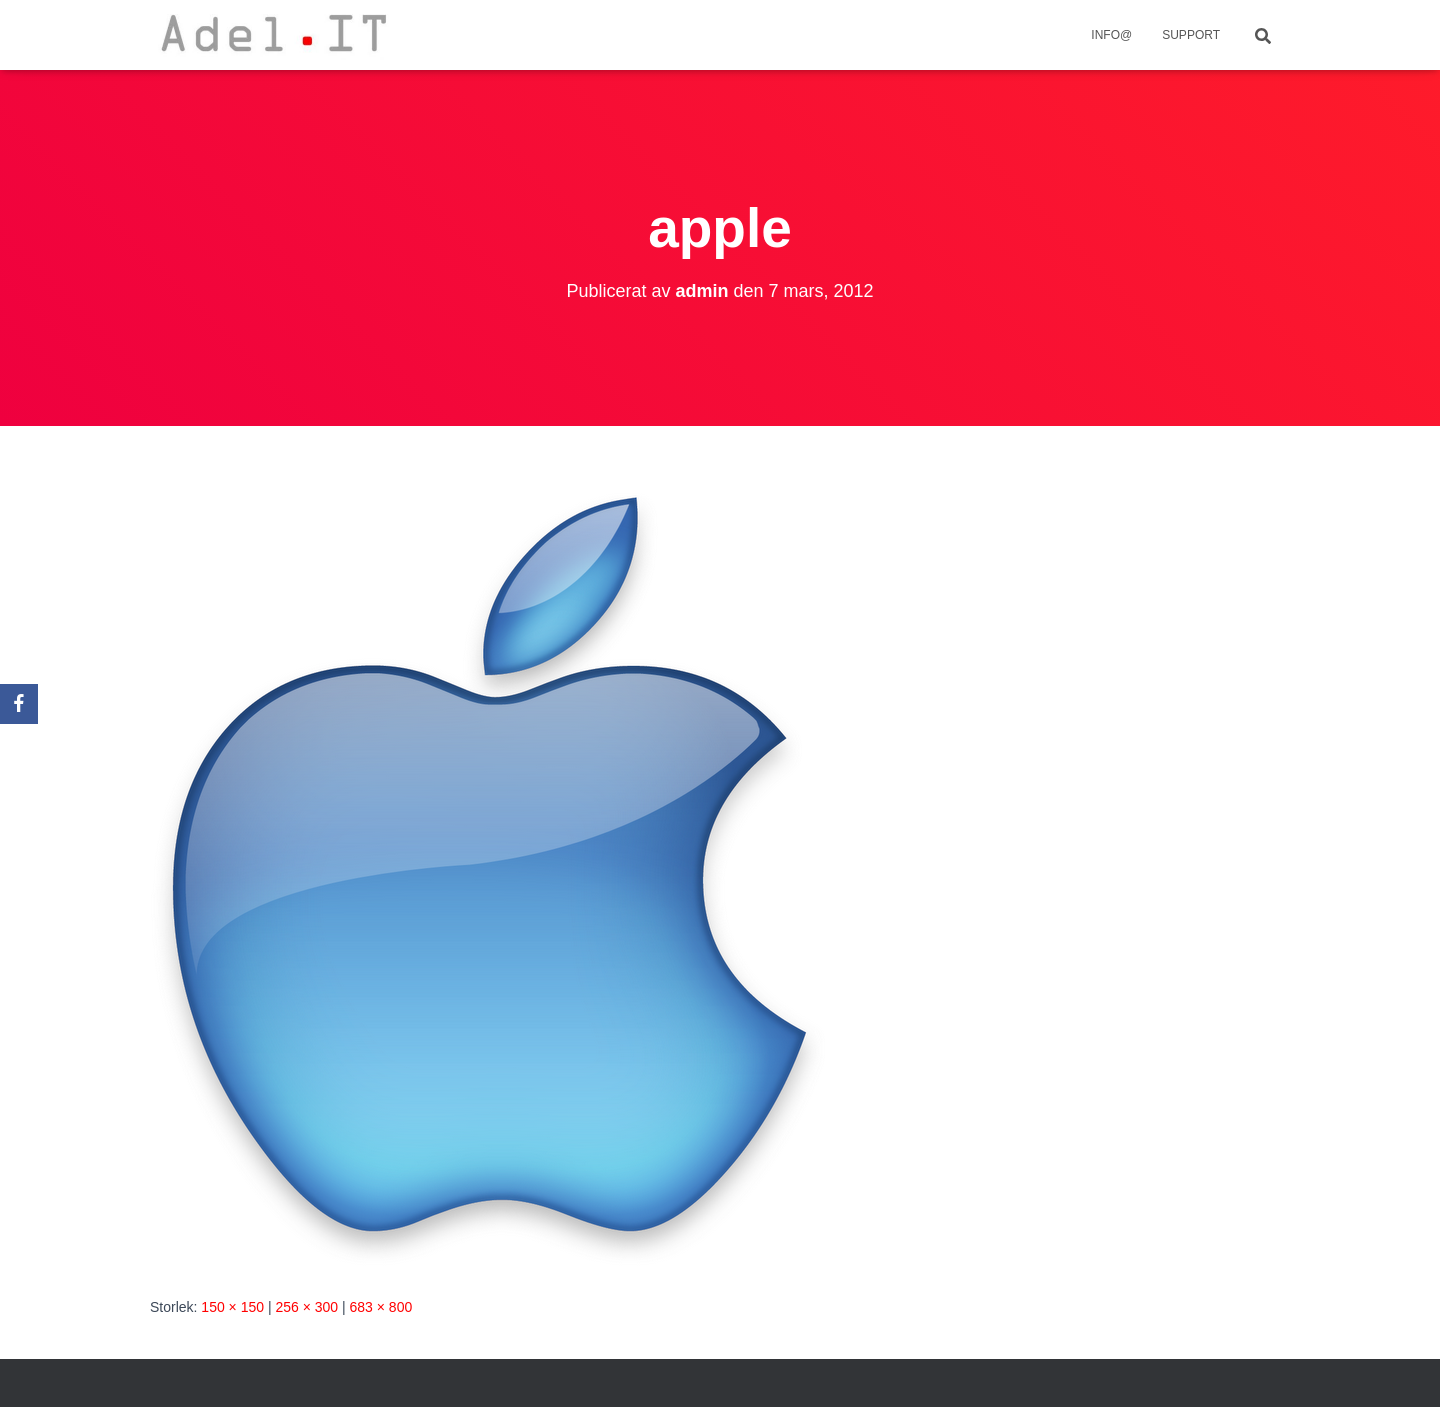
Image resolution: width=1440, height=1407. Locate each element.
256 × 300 (306, 1307)
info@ (1111, 35)
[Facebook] (19, 704)
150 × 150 (232, 1307)
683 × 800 (381, 1307)
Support (1191, 35)
